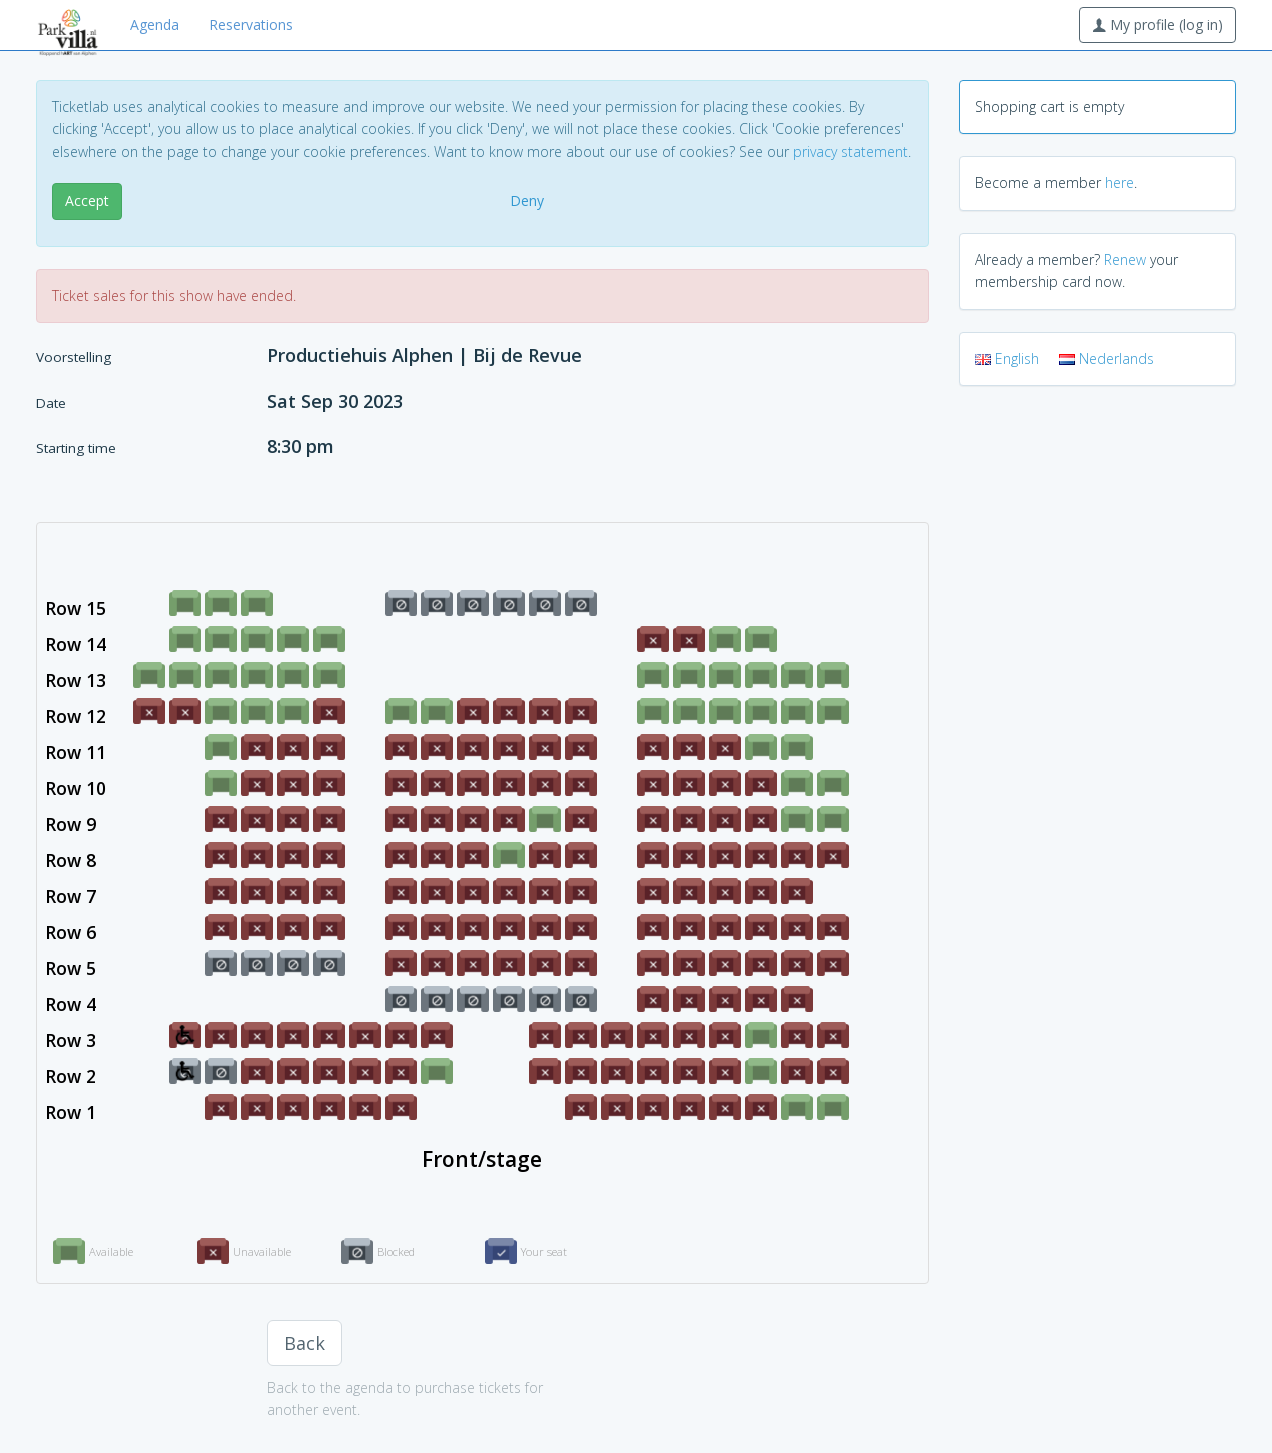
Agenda (154, 24)
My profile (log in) (1157, 24)
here (1119, 182)
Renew (1125, 259)
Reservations (251, 24)
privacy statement (850, 151)
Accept (87, 200)
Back (304, 1343)
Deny (527, 200)
